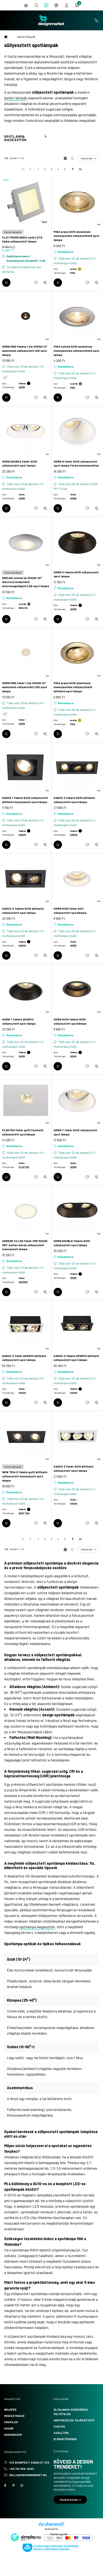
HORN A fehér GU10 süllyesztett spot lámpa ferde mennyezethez (76, 463)
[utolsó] (80, 169)
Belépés (10, 2409)
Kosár (9, 2428)
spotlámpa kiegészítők (37, 1926)
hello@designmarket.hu (28, 2475)
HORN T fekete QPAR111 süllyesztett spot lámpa (19, 1021)
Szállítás (61, 2432)
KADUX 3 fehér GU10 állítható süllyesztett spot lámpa (73, 1468)
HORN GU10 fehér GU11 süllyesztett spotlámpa (70, 910)
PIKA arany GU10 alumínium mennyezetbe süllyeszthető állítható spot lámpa (73, 687)
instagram (22, 2485)
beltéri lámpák (26, 36)
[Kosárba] (6, 282)
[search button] (36, 5)
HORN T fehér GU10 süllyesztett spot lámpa (75, 1132)
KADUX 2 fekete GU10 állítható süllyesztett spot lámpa (23, 910)
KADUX (22, 834)
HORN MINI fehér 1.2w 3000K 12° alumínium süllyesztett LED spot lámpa (24, 687)
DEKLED (23, 608)
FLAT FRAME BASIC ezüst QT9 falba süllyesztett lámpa (22, 239)
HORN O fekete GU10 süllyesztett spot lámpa (76, 574)
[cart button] (77, 5)
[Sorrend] (88, 158)
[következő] (73, 169)
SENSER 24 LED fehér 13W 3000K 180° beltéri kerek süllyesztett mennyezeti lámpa (25, 1245)
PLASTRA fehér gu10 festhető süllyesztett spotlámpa (22, 1132)
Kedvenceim (13, 2434)
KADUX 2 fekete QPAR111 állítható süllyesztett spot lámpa (76, 1358)
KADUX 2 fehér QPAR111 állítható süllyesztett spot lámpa (24, 1358)
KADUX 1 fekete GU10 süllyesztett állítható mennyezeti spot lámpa (25, 800)
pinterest (13, 2485)
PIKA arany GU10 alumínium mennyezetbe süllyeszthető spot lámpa (76, 236)
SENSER (23, 1282)
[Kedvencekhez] (36, 282)
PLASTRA (24, 1167)
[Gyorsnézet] (45, 282)
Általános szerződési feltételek (71, 2412)
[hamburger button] (26, 5)
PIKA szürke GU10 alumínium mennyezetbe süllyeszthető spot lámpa (76, 350)
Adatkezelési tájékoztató (74, 2420)
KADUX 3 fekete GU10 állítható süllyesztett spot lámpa (74, 800)
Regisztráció (14, 2416)
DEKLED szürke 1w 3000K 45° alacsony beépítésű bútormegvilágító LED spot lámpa (25, 582)
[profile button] (66, 5)
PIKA (72, 273)
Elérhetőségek (65, 2439)
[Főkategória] (6, 36)
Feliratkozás (70, 2499)
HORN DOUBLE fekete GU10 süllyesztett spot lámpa (72, 1243)
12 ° (5, 377)
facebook (5, 2485)
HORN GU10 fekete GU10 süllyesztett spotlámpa (70, 1021)
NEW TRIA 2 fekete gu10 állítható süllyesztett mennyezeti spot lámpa (24, 1476)
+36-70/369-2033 (97, 20)
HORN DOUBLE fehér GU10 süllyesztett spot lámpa (19, 463)
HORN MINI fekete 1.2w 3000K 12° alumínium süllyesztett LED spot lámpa (25, 350)
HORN (22, 387)
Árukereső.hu (51, 2529)
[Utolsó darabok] (12, 232)
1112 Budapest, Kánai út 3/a (29, 2462)
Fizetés (59, 2426)
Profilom (11, 2422)
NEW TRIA (24, 1513)
